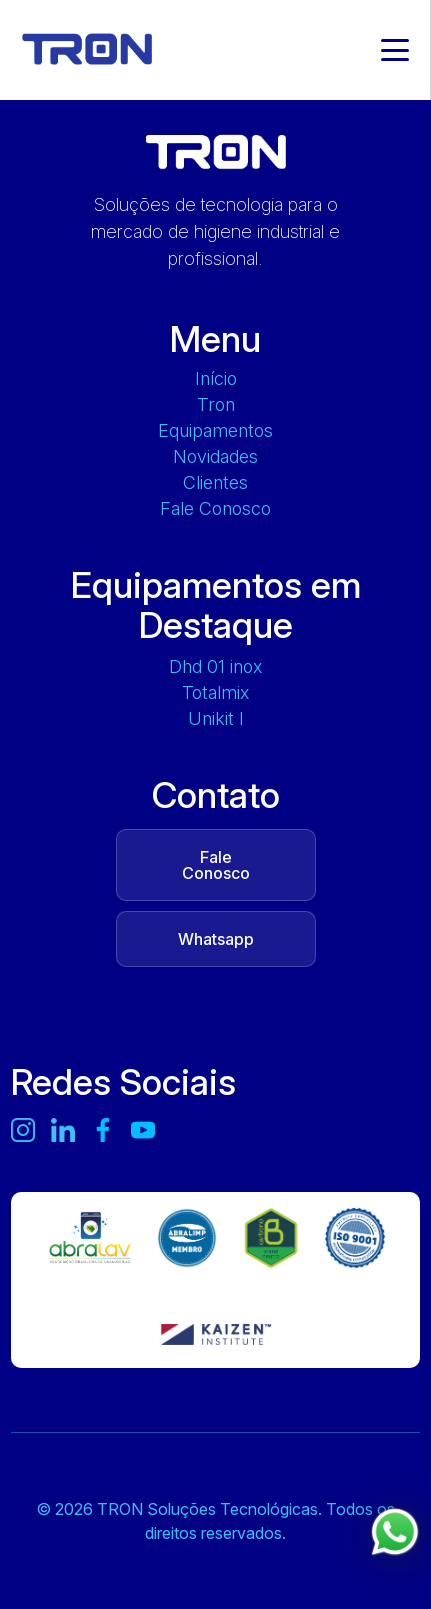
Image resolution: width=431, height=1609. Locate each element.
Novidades (215, 457)
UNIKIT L (215, 719)
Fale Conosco (215, 509)
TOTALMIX (215, 693)
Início (216, 379)
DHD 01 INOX (215, 667)
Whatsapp (216, 939)
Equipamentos (215, 431)
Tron (216, 405)
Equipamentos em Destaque (216, 605)
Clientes (215, 483)
